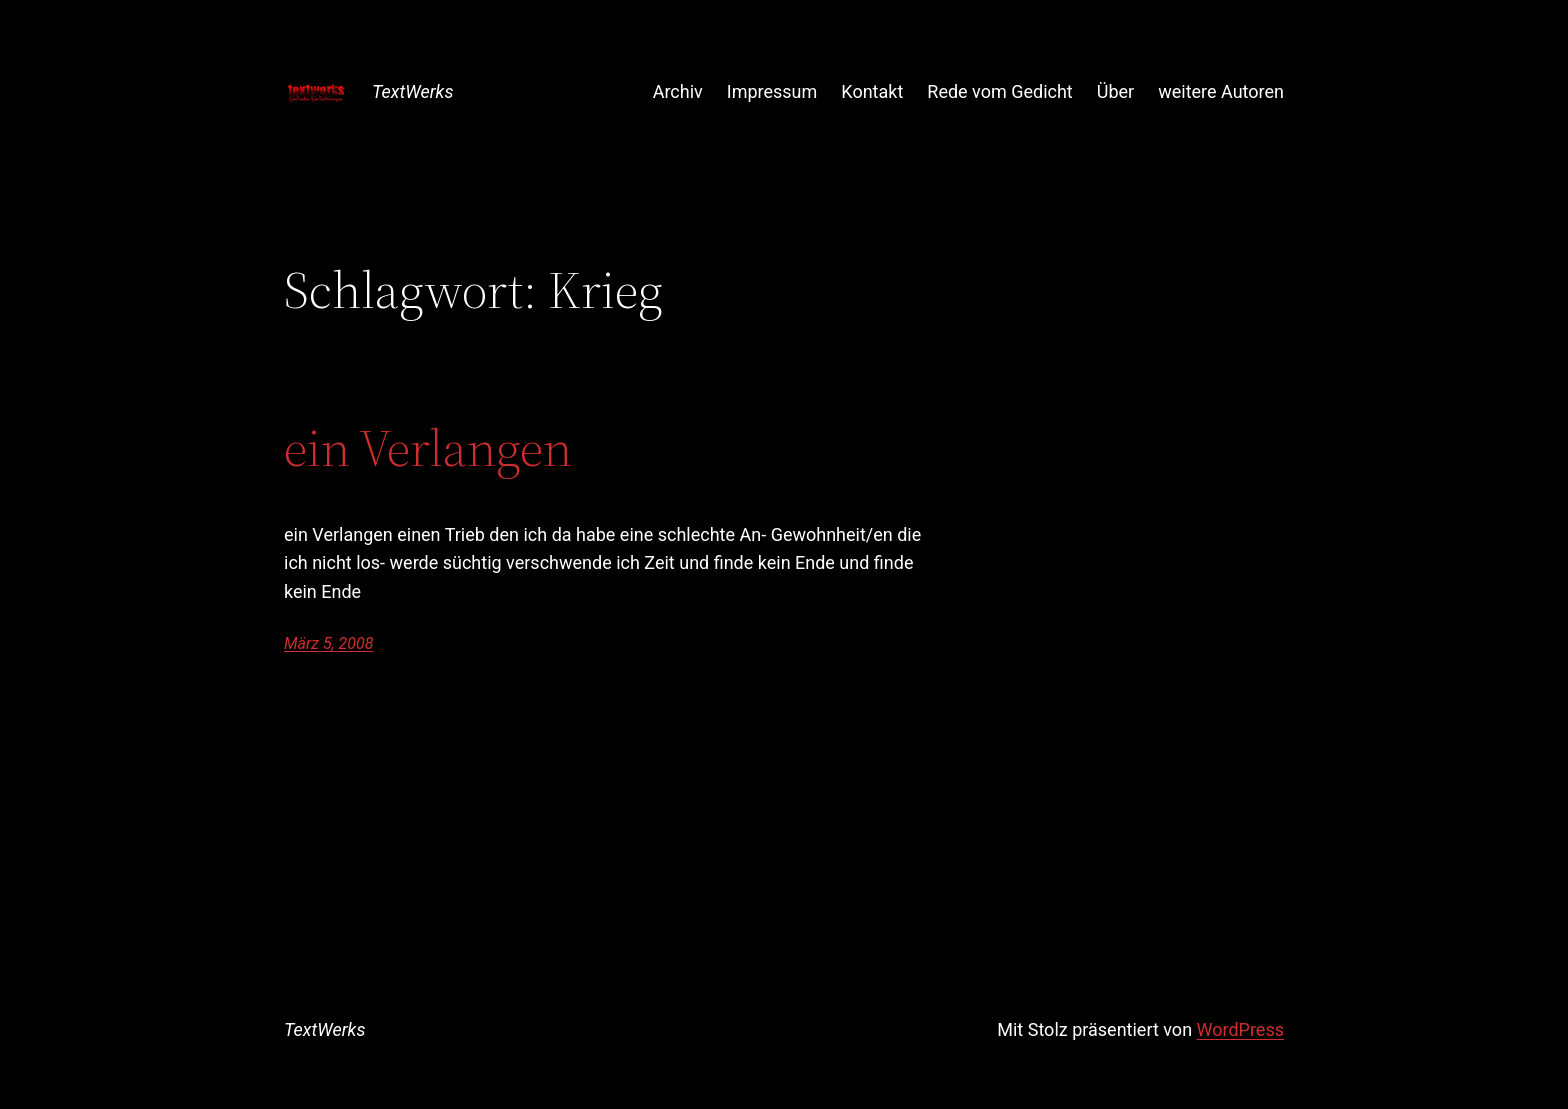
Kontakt (872, 91)
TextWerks (412, 91)
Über (1115, 91)
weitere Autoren (1221, 91)
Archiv (678, 91)
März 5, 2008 (328, 643)
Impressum (772, 91)
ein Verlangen (428, 448)
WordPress (1240, 1029)
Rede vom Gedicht (999, 91)
